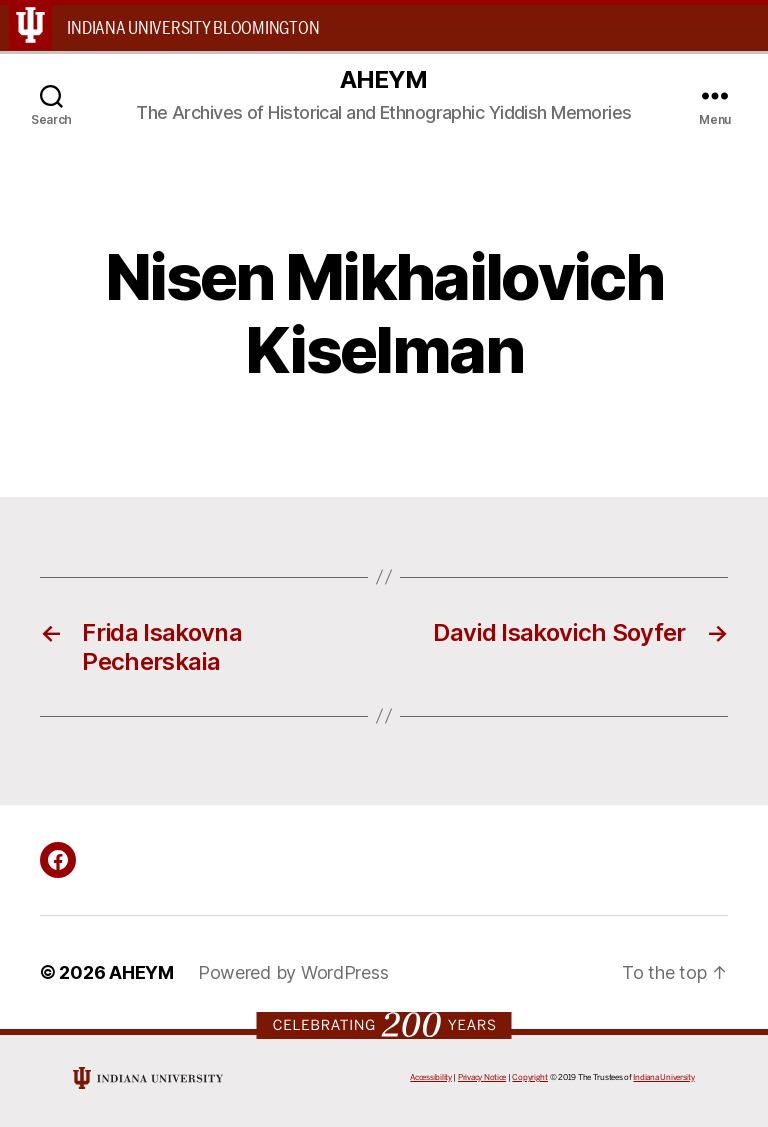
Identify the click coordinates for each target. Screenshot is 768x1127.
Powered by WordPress (293, 972)
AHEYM (383, 80)
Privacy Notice (482, 1077)
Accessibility (431, 1077)
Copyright (530, 1077)
